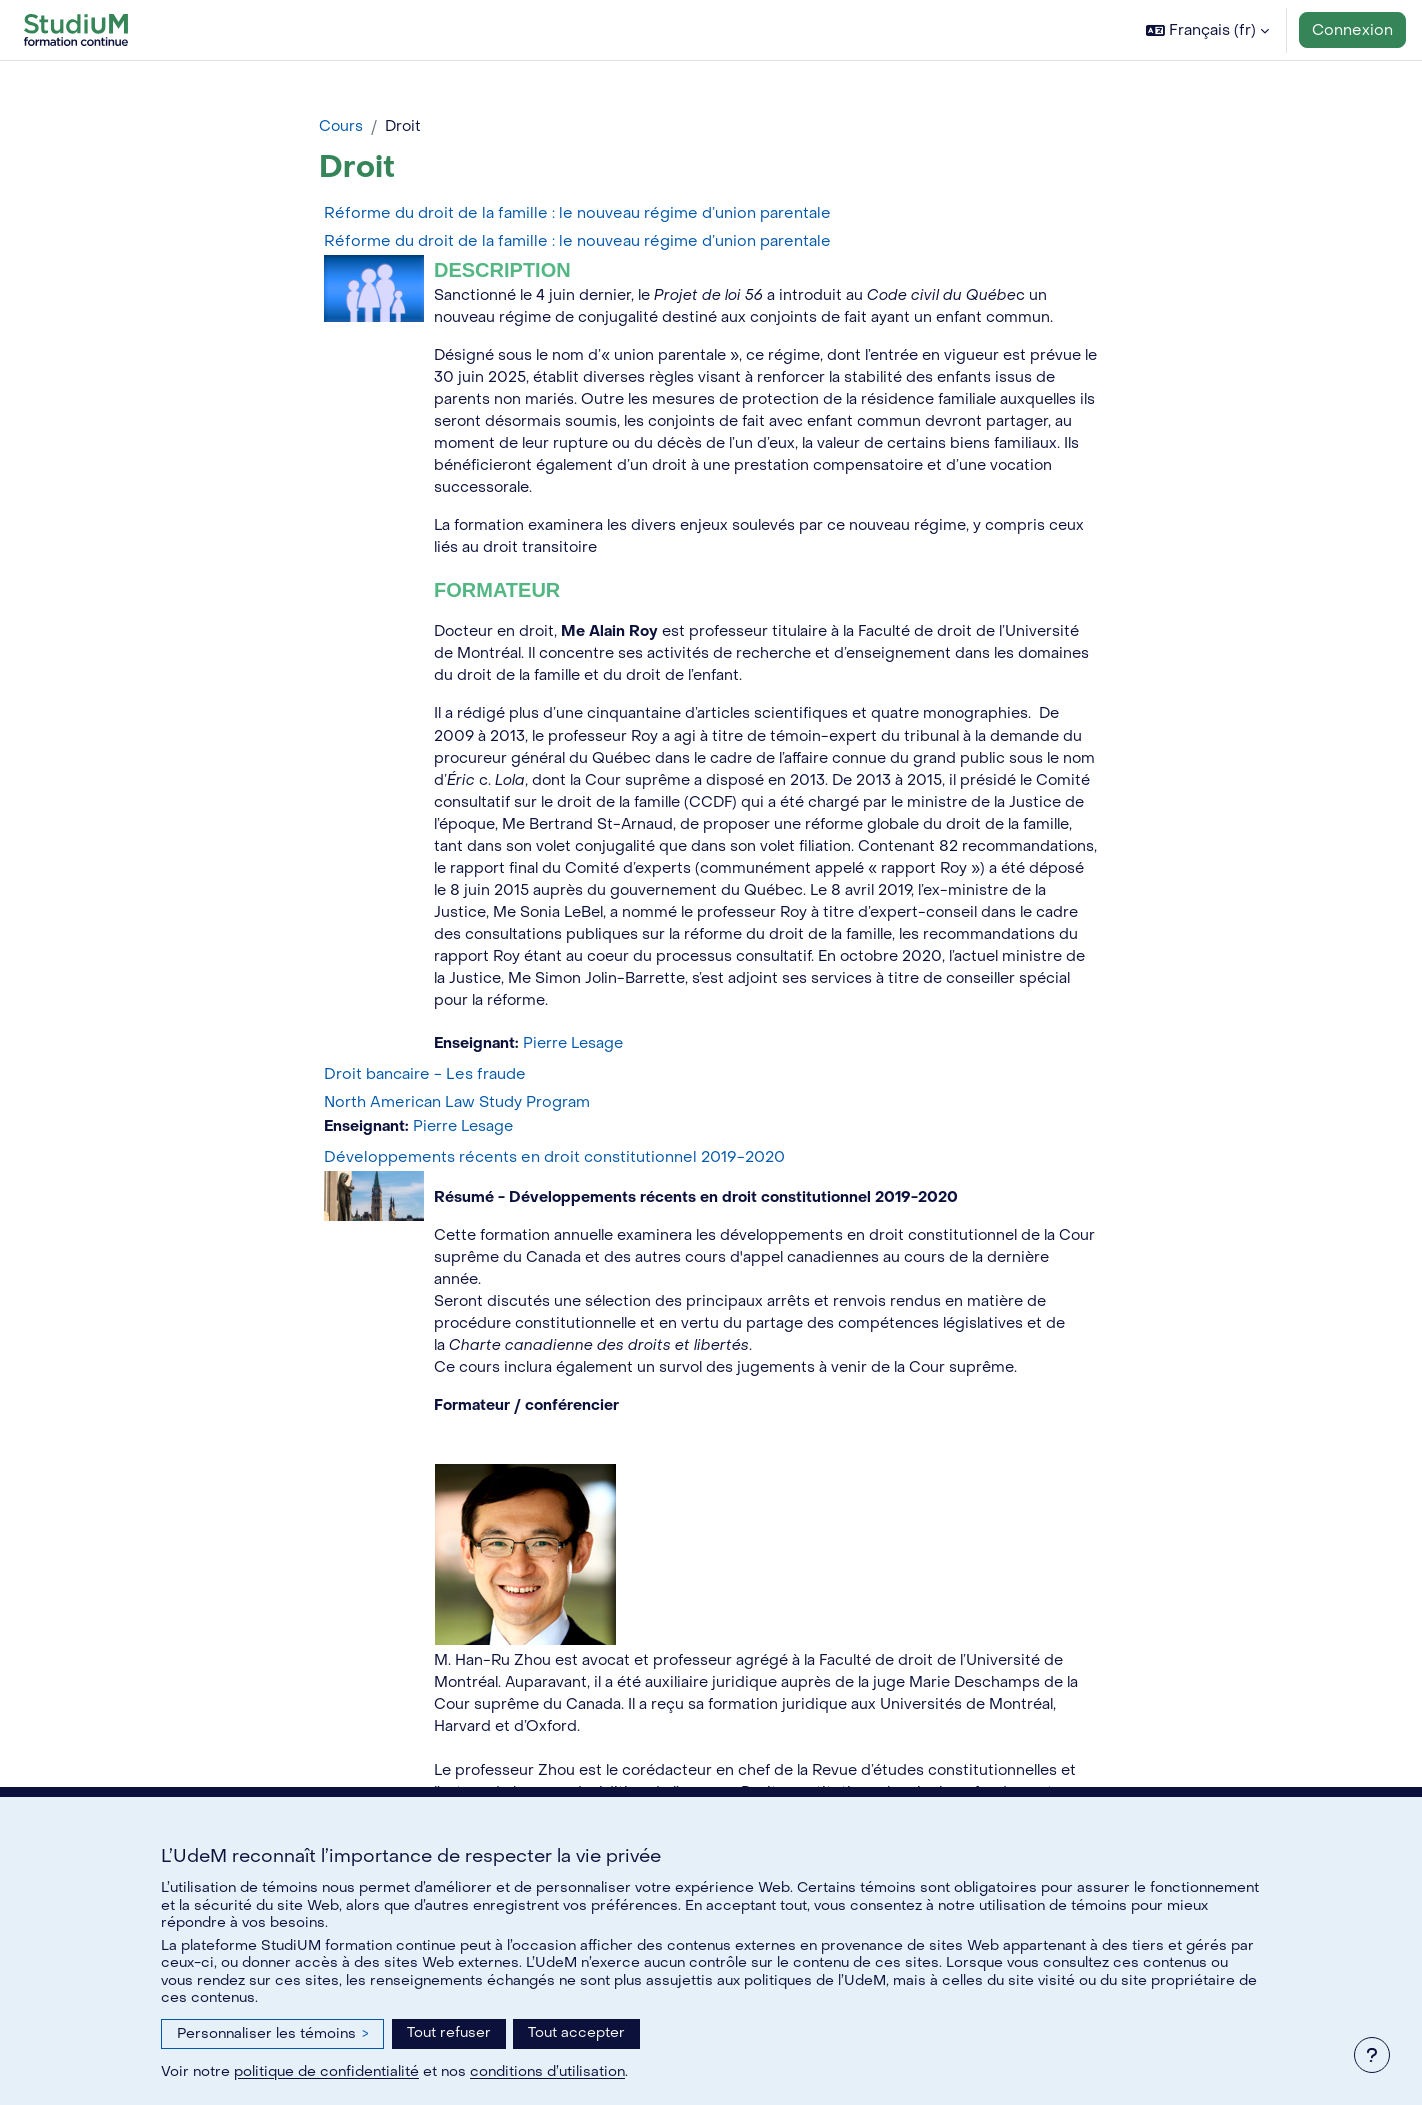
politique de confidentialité (326, 2071)
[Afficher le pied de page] (1372, 2055)
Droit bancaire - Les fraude (425, 1088)
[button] (1207, 30)
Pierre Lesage (577, 1058)
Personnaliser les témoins (272, 2033)
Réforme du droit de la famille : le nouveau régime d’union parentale (577, 214)
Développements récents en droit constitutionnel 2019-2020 (554, 1172)
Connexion (1352, 30)
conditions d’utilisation (547, 2071)
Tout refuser (449, 2032)
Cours (341, 127)
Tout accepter (576, 2032)
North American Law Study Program (457, 1116)
